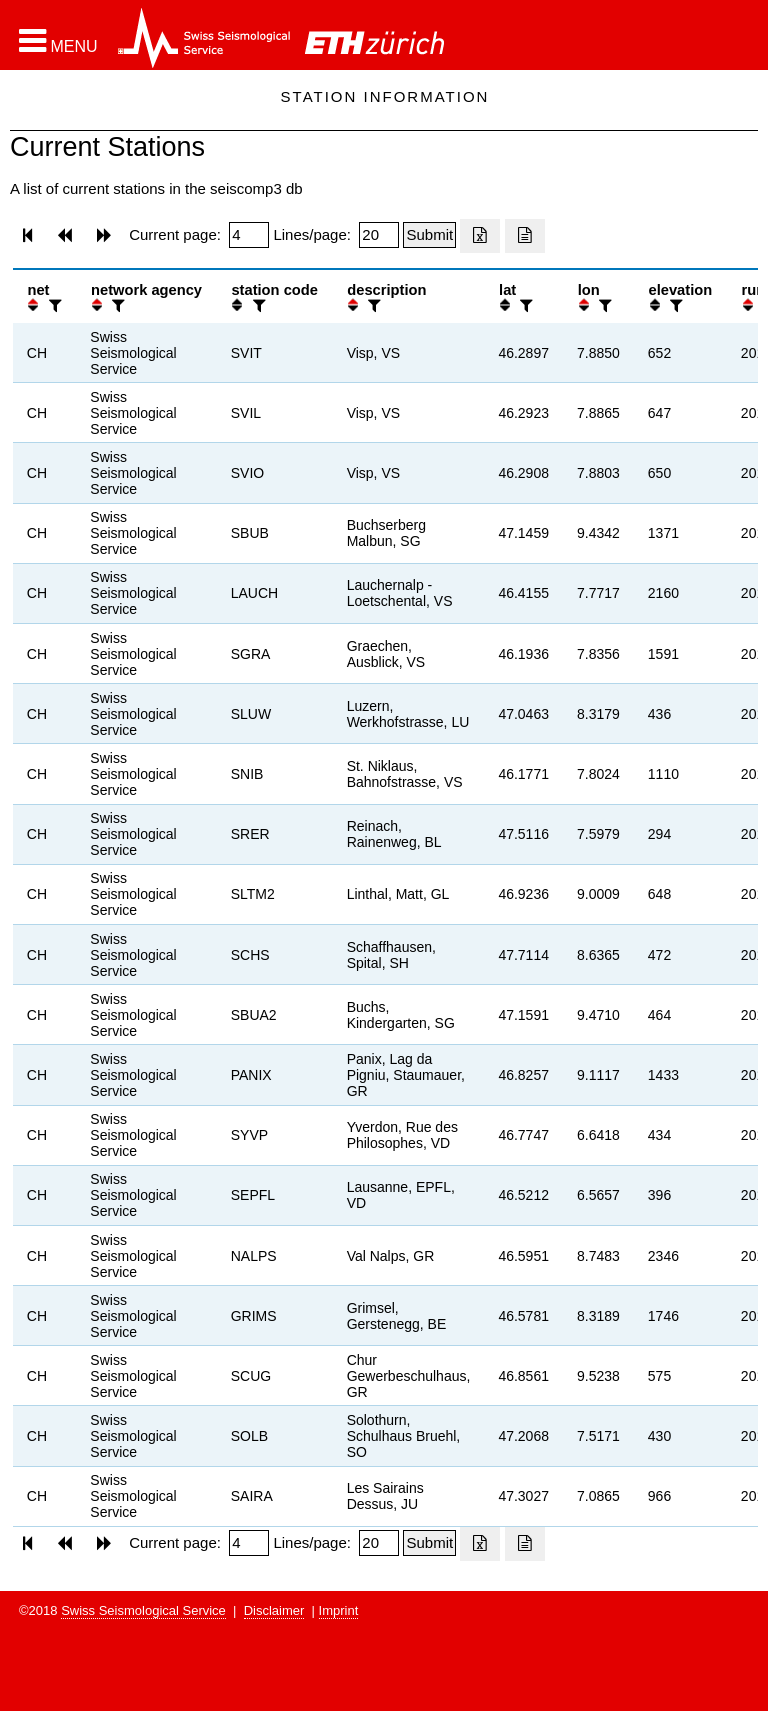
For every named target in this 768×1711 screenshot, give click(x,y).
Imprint (339, 1610)
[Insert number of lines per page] (379, 235)
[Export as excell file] (480, 236)
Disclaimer (274, 1610)
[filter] (53, 305)
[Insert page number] (249, 235)
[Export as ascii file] (525, 236)
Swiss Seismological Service (143, 1610)
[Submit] (429, 235)
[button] (58, 41)
